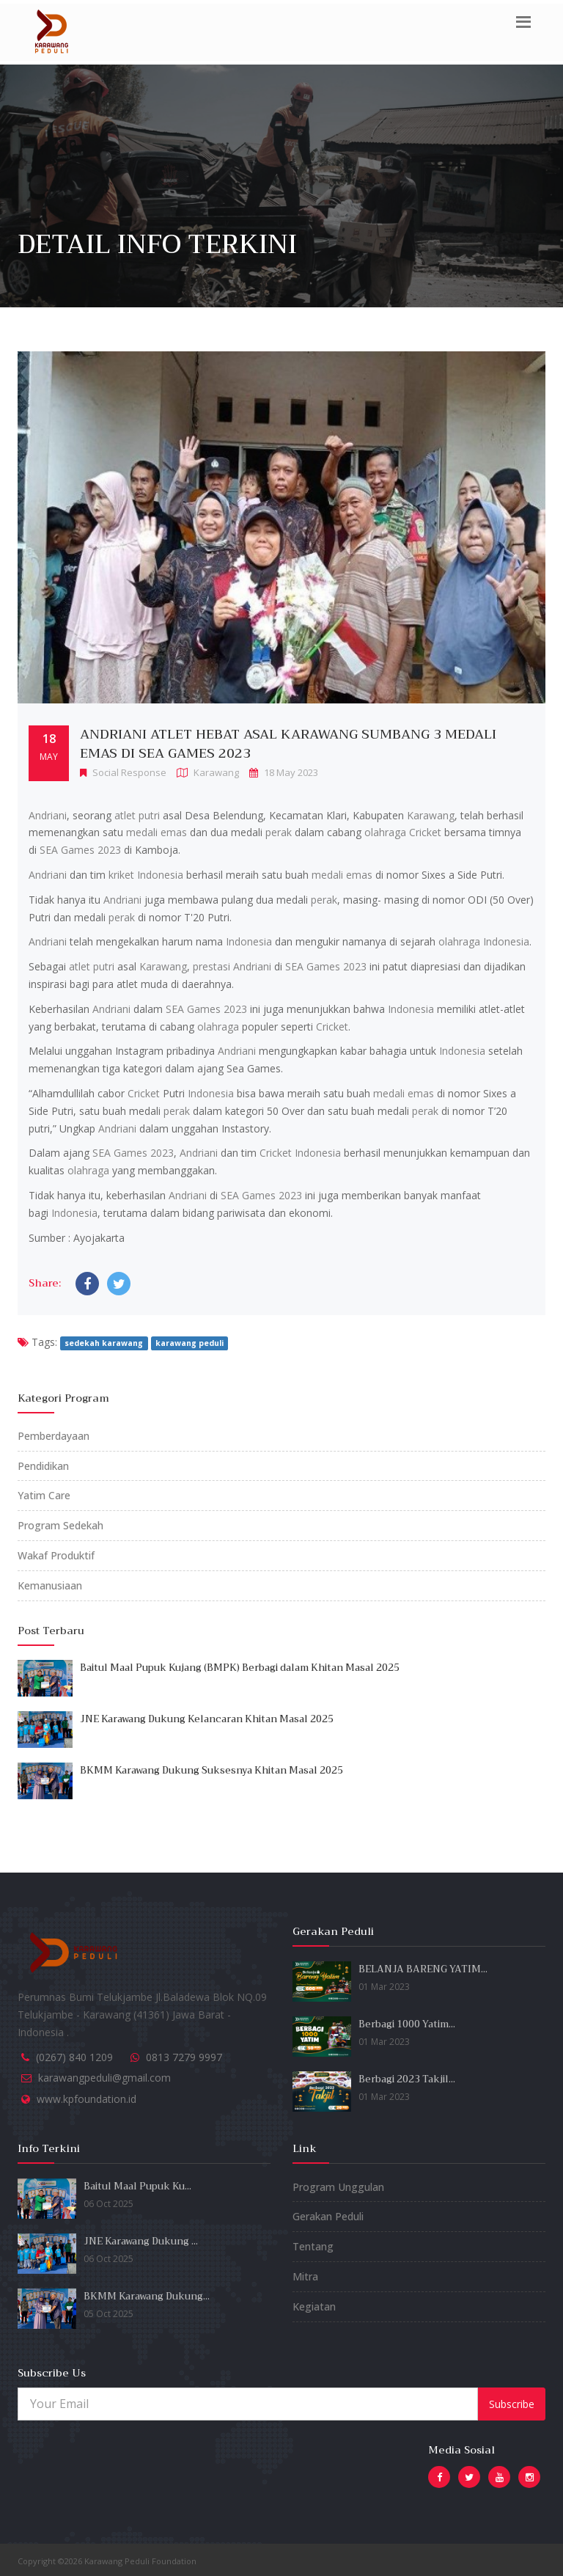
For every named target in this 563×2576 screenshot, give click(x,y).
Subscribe (511, 2404)
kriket (121, 875)
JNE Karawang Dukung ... (141, 2241)
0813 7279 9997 (184, 2057)
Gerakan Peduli (328, 2216)
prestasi (211, 966)
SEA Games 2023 (80, 850)
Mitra (305, 2276)
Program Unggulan (338, 2187)
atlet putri (137, 815)
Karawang (431, 815)
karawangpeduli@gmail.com (104, 2078)
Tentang (313, 2246)
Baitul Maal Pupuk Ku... (137, 2186)
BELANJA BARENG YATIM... (422, 1969)
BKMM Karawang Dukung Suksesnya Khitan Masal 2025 (211, 1770)
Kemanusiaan (50, 1585)
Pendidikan (43, 1466)
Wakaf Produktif (56, 1555)
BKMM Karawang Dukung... (147, 2296)
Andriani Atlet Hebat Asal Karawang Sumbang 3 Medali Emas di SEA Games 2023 (288, 743)
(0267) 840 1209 (74, 2057)
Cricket (425, 832)
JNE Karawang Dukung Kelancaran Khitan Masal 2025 (207, 1718)
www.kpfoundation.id (86, 2099)
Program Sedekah (60, 1525)
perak (278, 832)
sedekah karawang (104, 1343)
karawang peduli (189, 1343)
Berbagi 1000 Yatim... (406, 2024)
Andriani (48, 815)
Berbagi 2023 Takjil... (406, 2079)
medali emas (156, 832)
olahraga (385, 832)
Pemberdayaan (53, 1436)
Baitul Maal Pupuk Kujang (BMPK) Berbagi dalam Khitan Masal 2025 (240, 1667)
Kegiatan (314, 2306)
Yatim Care (44, 1495)
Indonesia (160, 875)
